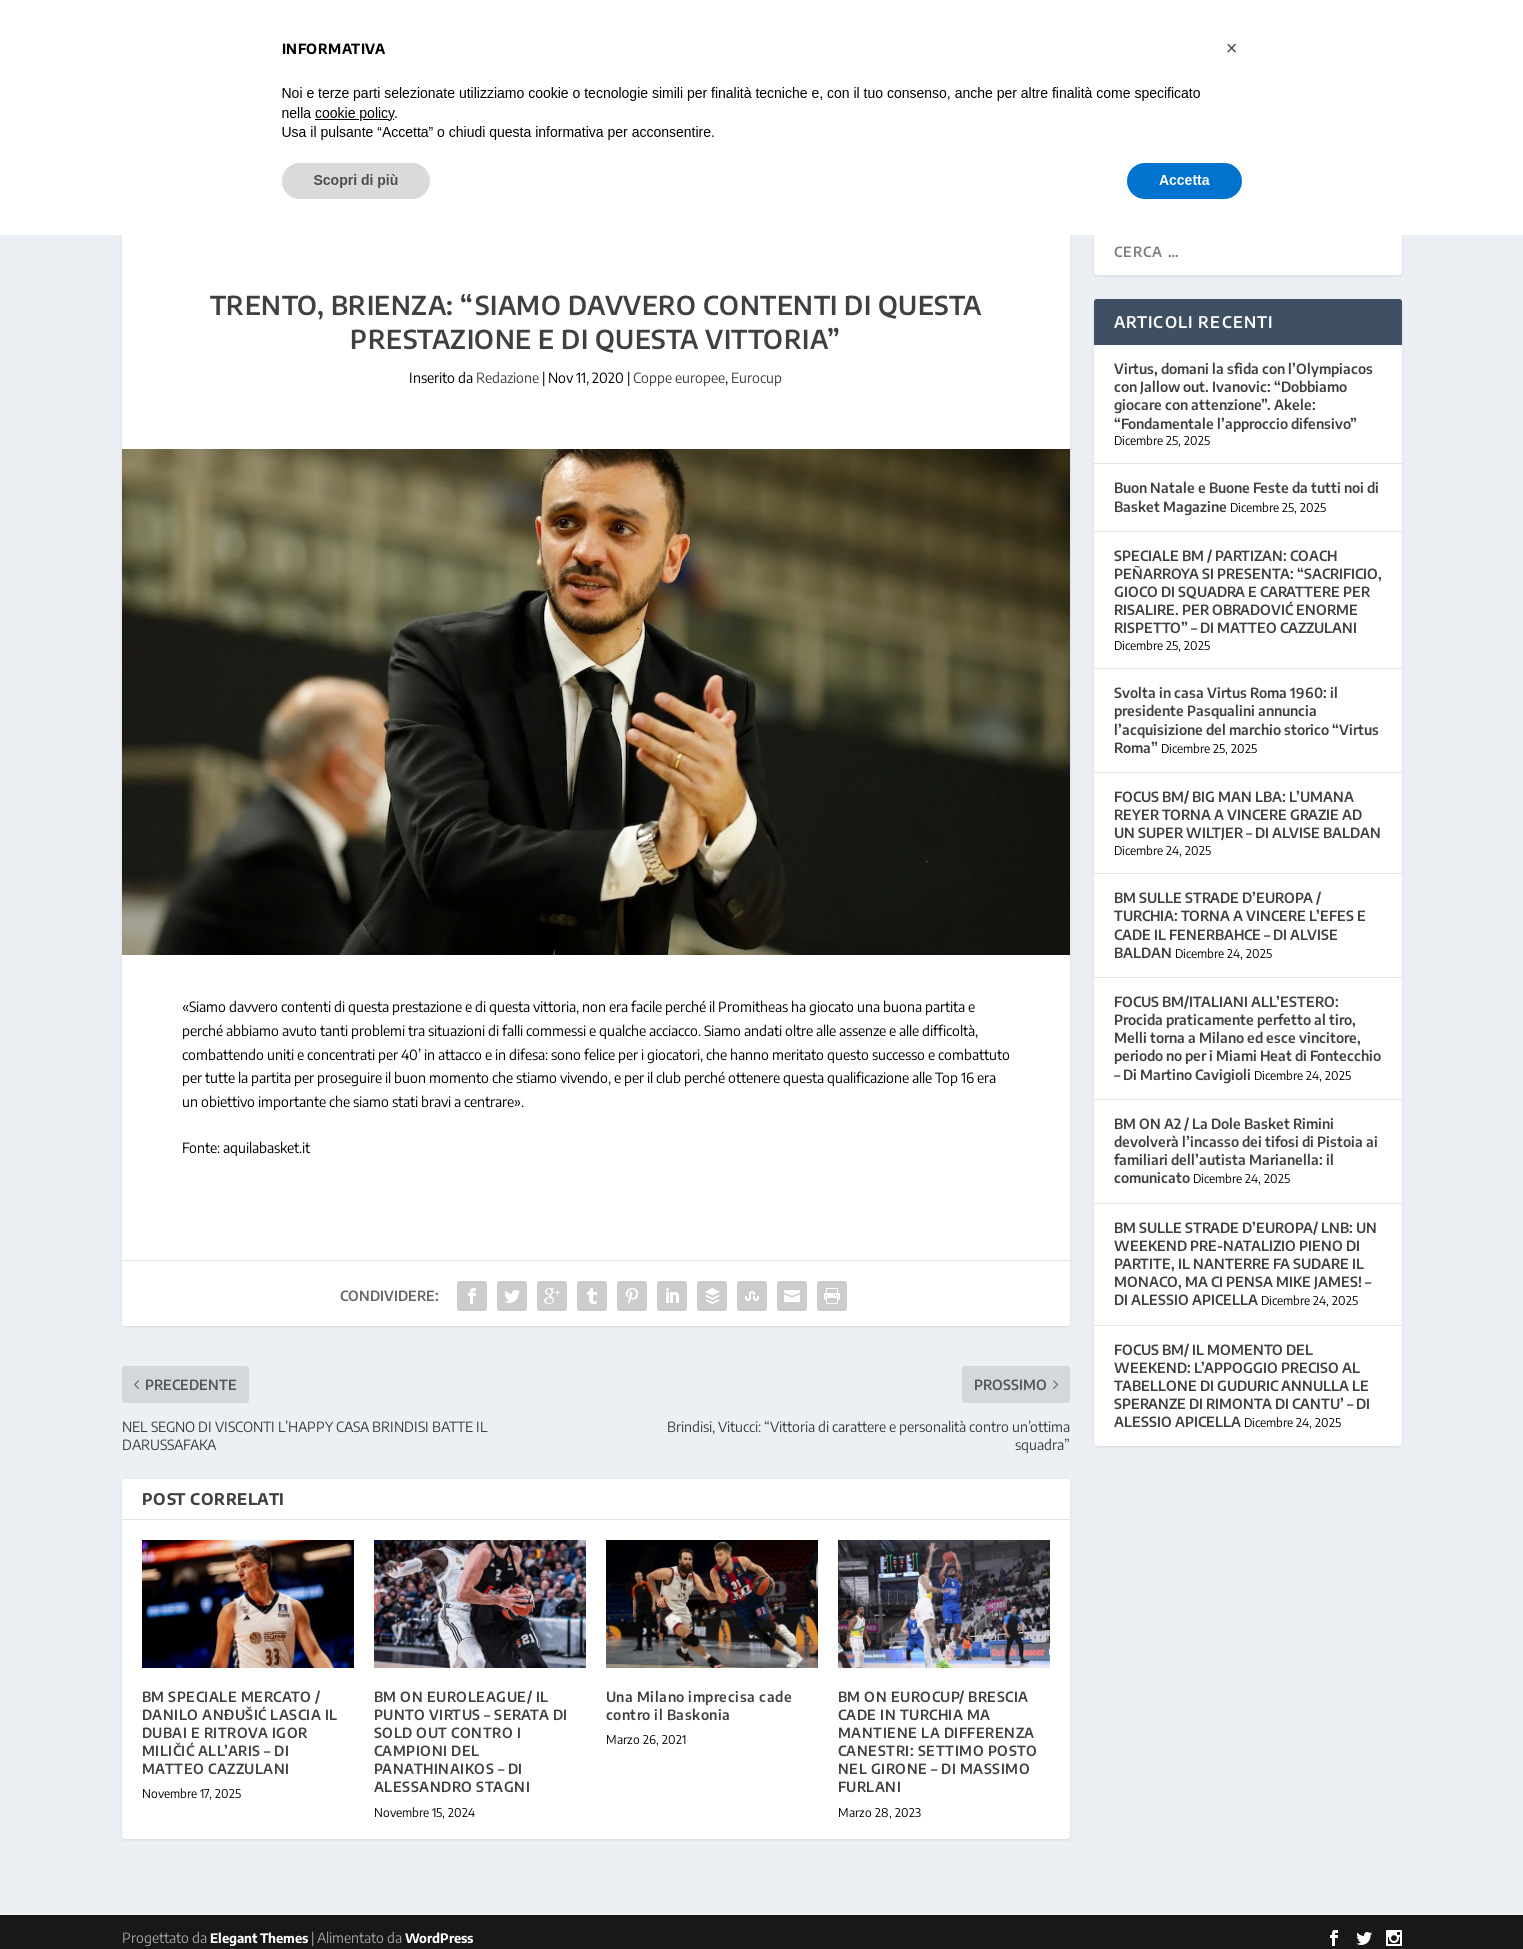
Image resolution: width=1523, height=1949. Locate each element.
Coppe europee (679, 365)
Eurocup (756, 365)
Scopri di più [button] (356, 180)
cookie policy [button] (354, 113)
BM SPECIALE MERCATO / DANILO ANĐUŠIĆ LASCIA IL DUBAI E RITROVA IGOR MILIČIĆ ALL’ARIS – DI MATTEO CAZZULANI (240, 1721)
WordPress (439, 1926)
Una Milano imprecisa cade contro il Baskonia (699, 1693)
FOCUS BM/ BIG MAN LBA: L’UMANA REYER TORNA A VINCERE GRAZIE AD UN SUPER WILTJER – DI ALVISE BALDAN (1247, 802)
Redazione (507, 365)
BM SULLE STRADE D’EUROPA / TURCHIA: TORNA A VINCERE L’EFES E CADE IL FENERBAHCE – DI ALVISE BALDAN (1240, 913)
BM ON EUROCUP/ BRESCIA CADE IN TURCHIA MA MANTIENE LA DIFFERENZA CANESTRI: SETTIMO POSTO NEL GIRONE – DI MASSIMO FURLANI (938, 1730)
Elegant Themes (259, 1926)
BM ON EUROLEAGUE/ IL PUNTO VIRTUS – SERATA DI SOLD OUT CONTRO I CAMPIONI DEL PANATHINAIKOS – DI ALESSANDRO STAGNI (471, 1730)
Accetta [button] (1184, 180)
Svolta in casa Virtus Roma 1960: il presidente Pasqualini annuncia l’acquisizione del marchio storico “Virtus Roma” (1246, 708)
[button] (1232, 48)
